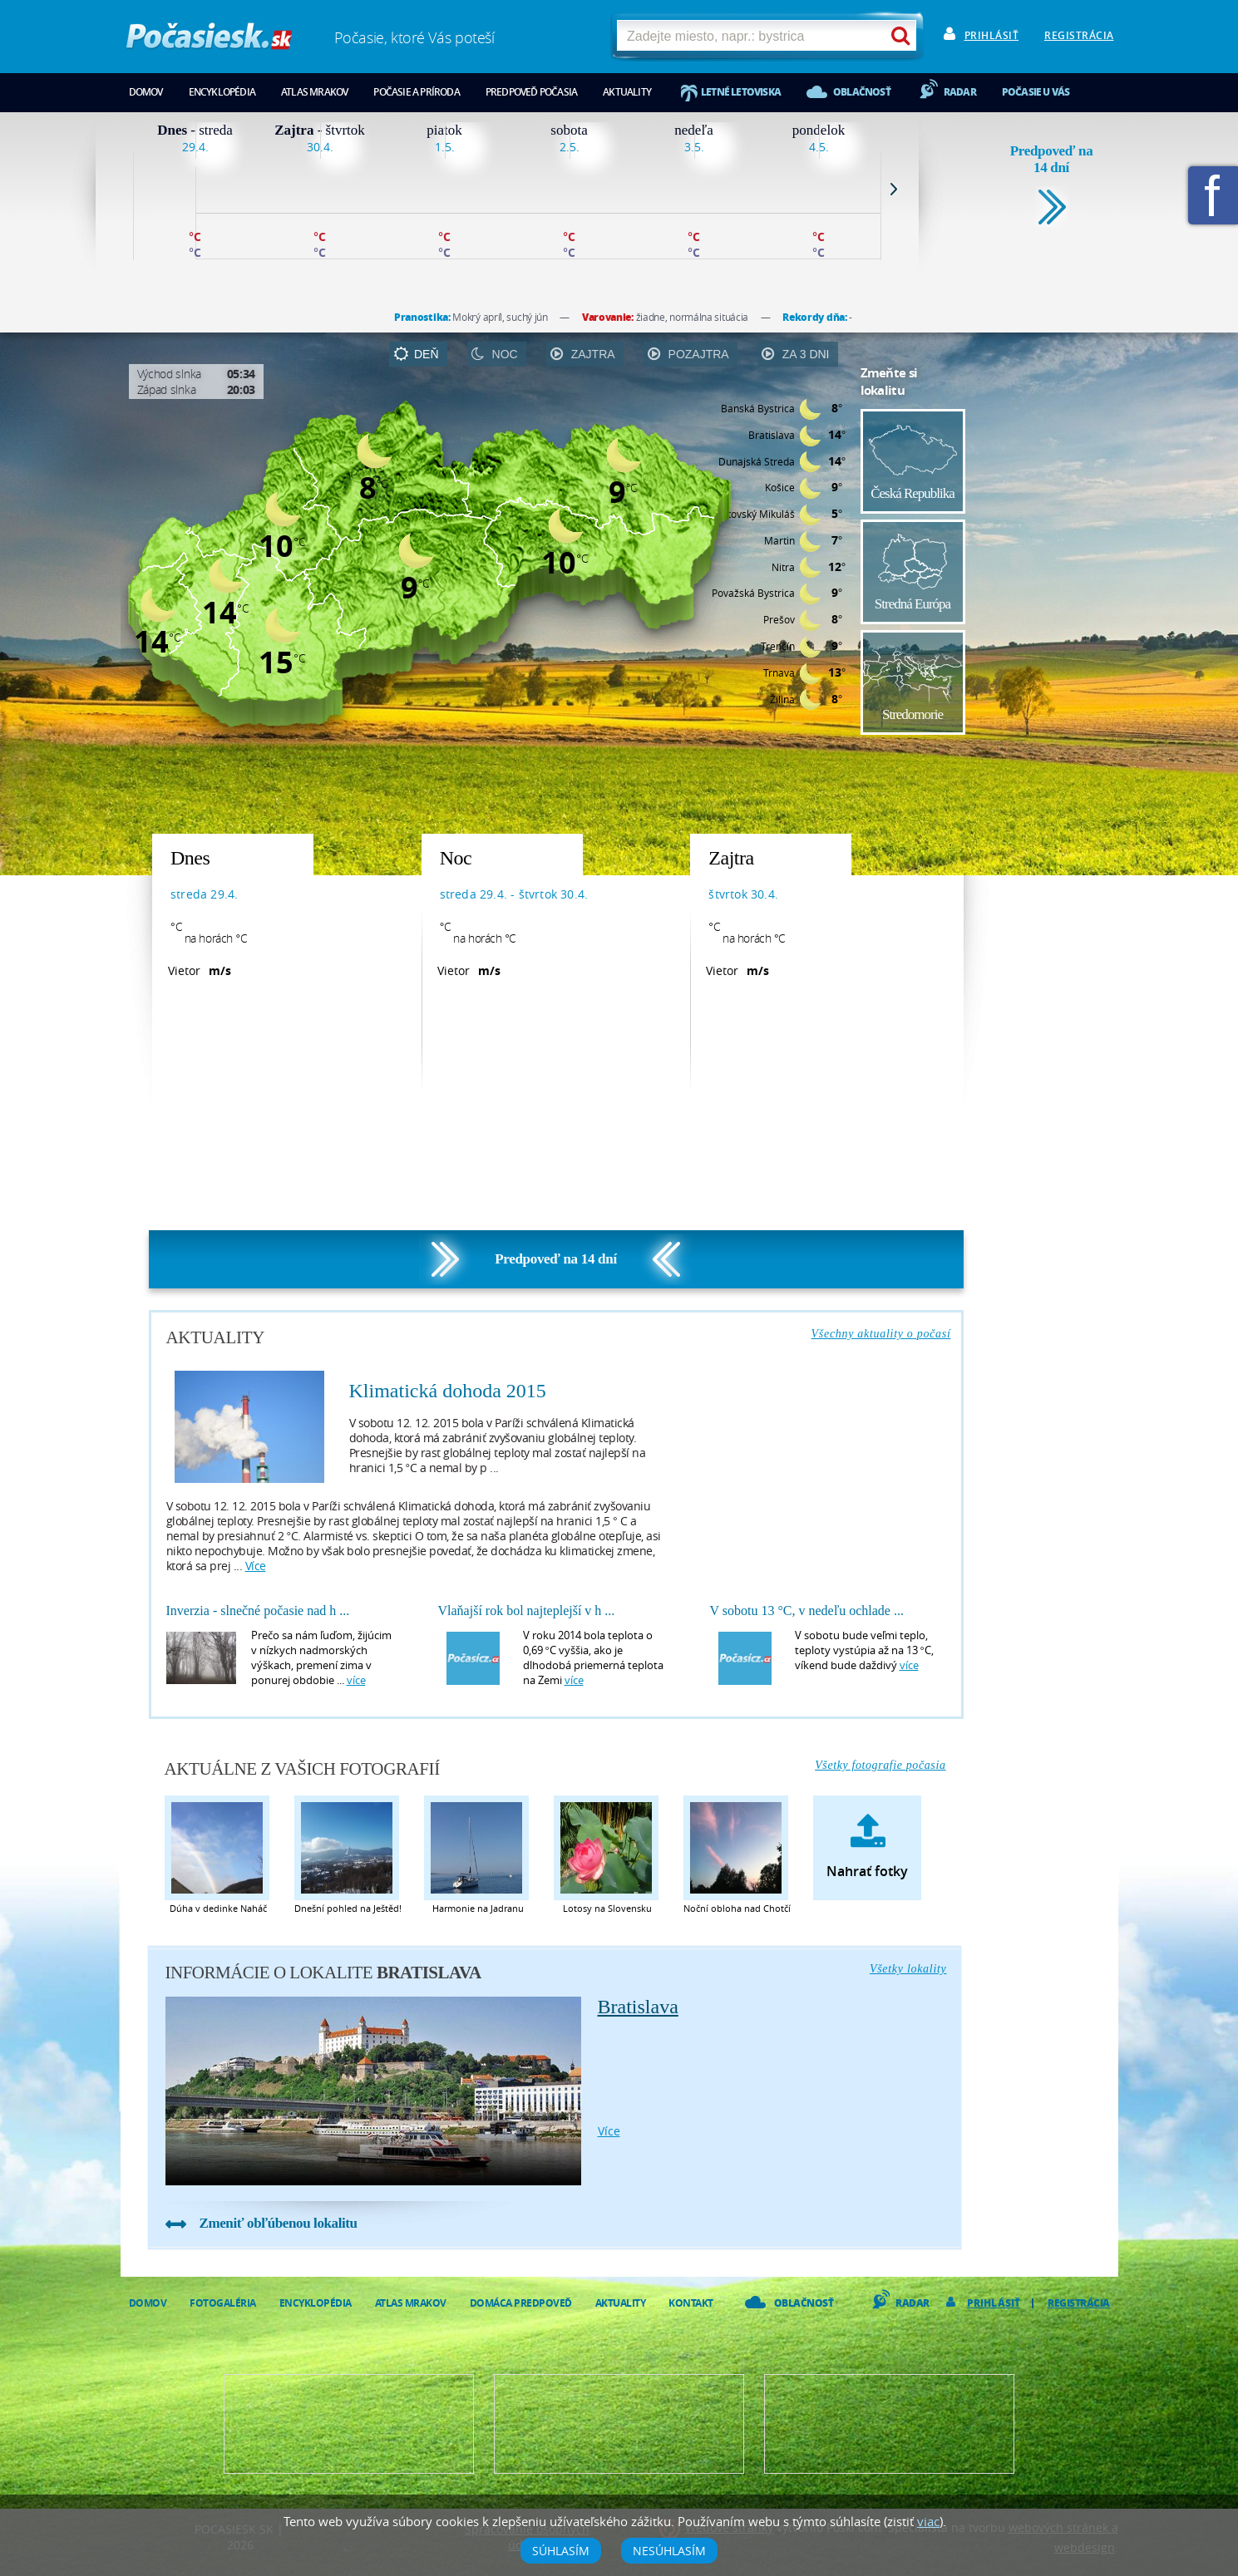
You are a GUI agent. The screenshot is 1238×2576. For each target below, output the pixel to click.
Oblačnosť (861, 92)
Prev (120, 188)
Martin (779, 540)
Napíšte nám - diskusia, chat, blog (619, 2424)
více (255, 1566)
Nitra (783, 567)
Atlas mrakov (314, 92)
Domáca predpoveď (521, 2303)
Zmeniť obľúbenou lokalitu (279, 2223)
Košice (780, 487)
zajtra (593, 354)
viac (928, 2521)
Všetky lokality (908, 1969)
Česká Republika (912, 493)
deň (426, 354)
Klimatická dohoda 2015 (447, 1390)
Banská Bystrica (758, 408)
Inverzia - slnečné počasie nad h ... (258, 1610)
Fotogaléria (223, 2303)
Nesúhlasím (669, 2551)
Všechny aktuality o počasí (881, 1333)
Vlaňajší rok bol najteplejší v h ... (526, 1610)
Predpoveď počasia (531, 92)
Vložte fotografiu (889, 2424)
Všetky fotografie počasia (880, 1765)
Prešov (779, 619)
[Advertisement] (1041, 596)
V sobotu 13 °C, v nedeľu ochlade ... (807, 1610)
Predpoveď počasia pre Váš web (349, 2424)
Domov (146, 92)
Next (893, 188)
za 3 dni (806, 354)
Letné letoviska (741, 92)
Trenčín (778, 646)
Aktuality (627, 92)
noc (505, 354)
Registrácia (1079, 35)
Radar (960, 92)
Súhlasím (560, 2551)
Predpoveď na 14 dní (1051, 159)
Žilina (782, 699)
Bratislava (771, 434)
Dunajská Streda (756, 461)
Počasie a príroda (416, 92)
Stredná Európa (912, 604)
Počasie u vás (1036, 92)
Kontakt (690, 2303)
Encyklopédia (222, 92)
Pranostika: (423, 317)
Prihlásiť (991, 35)
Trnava (779, 672)
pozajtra (698, 354)
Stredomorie (912, 714)
